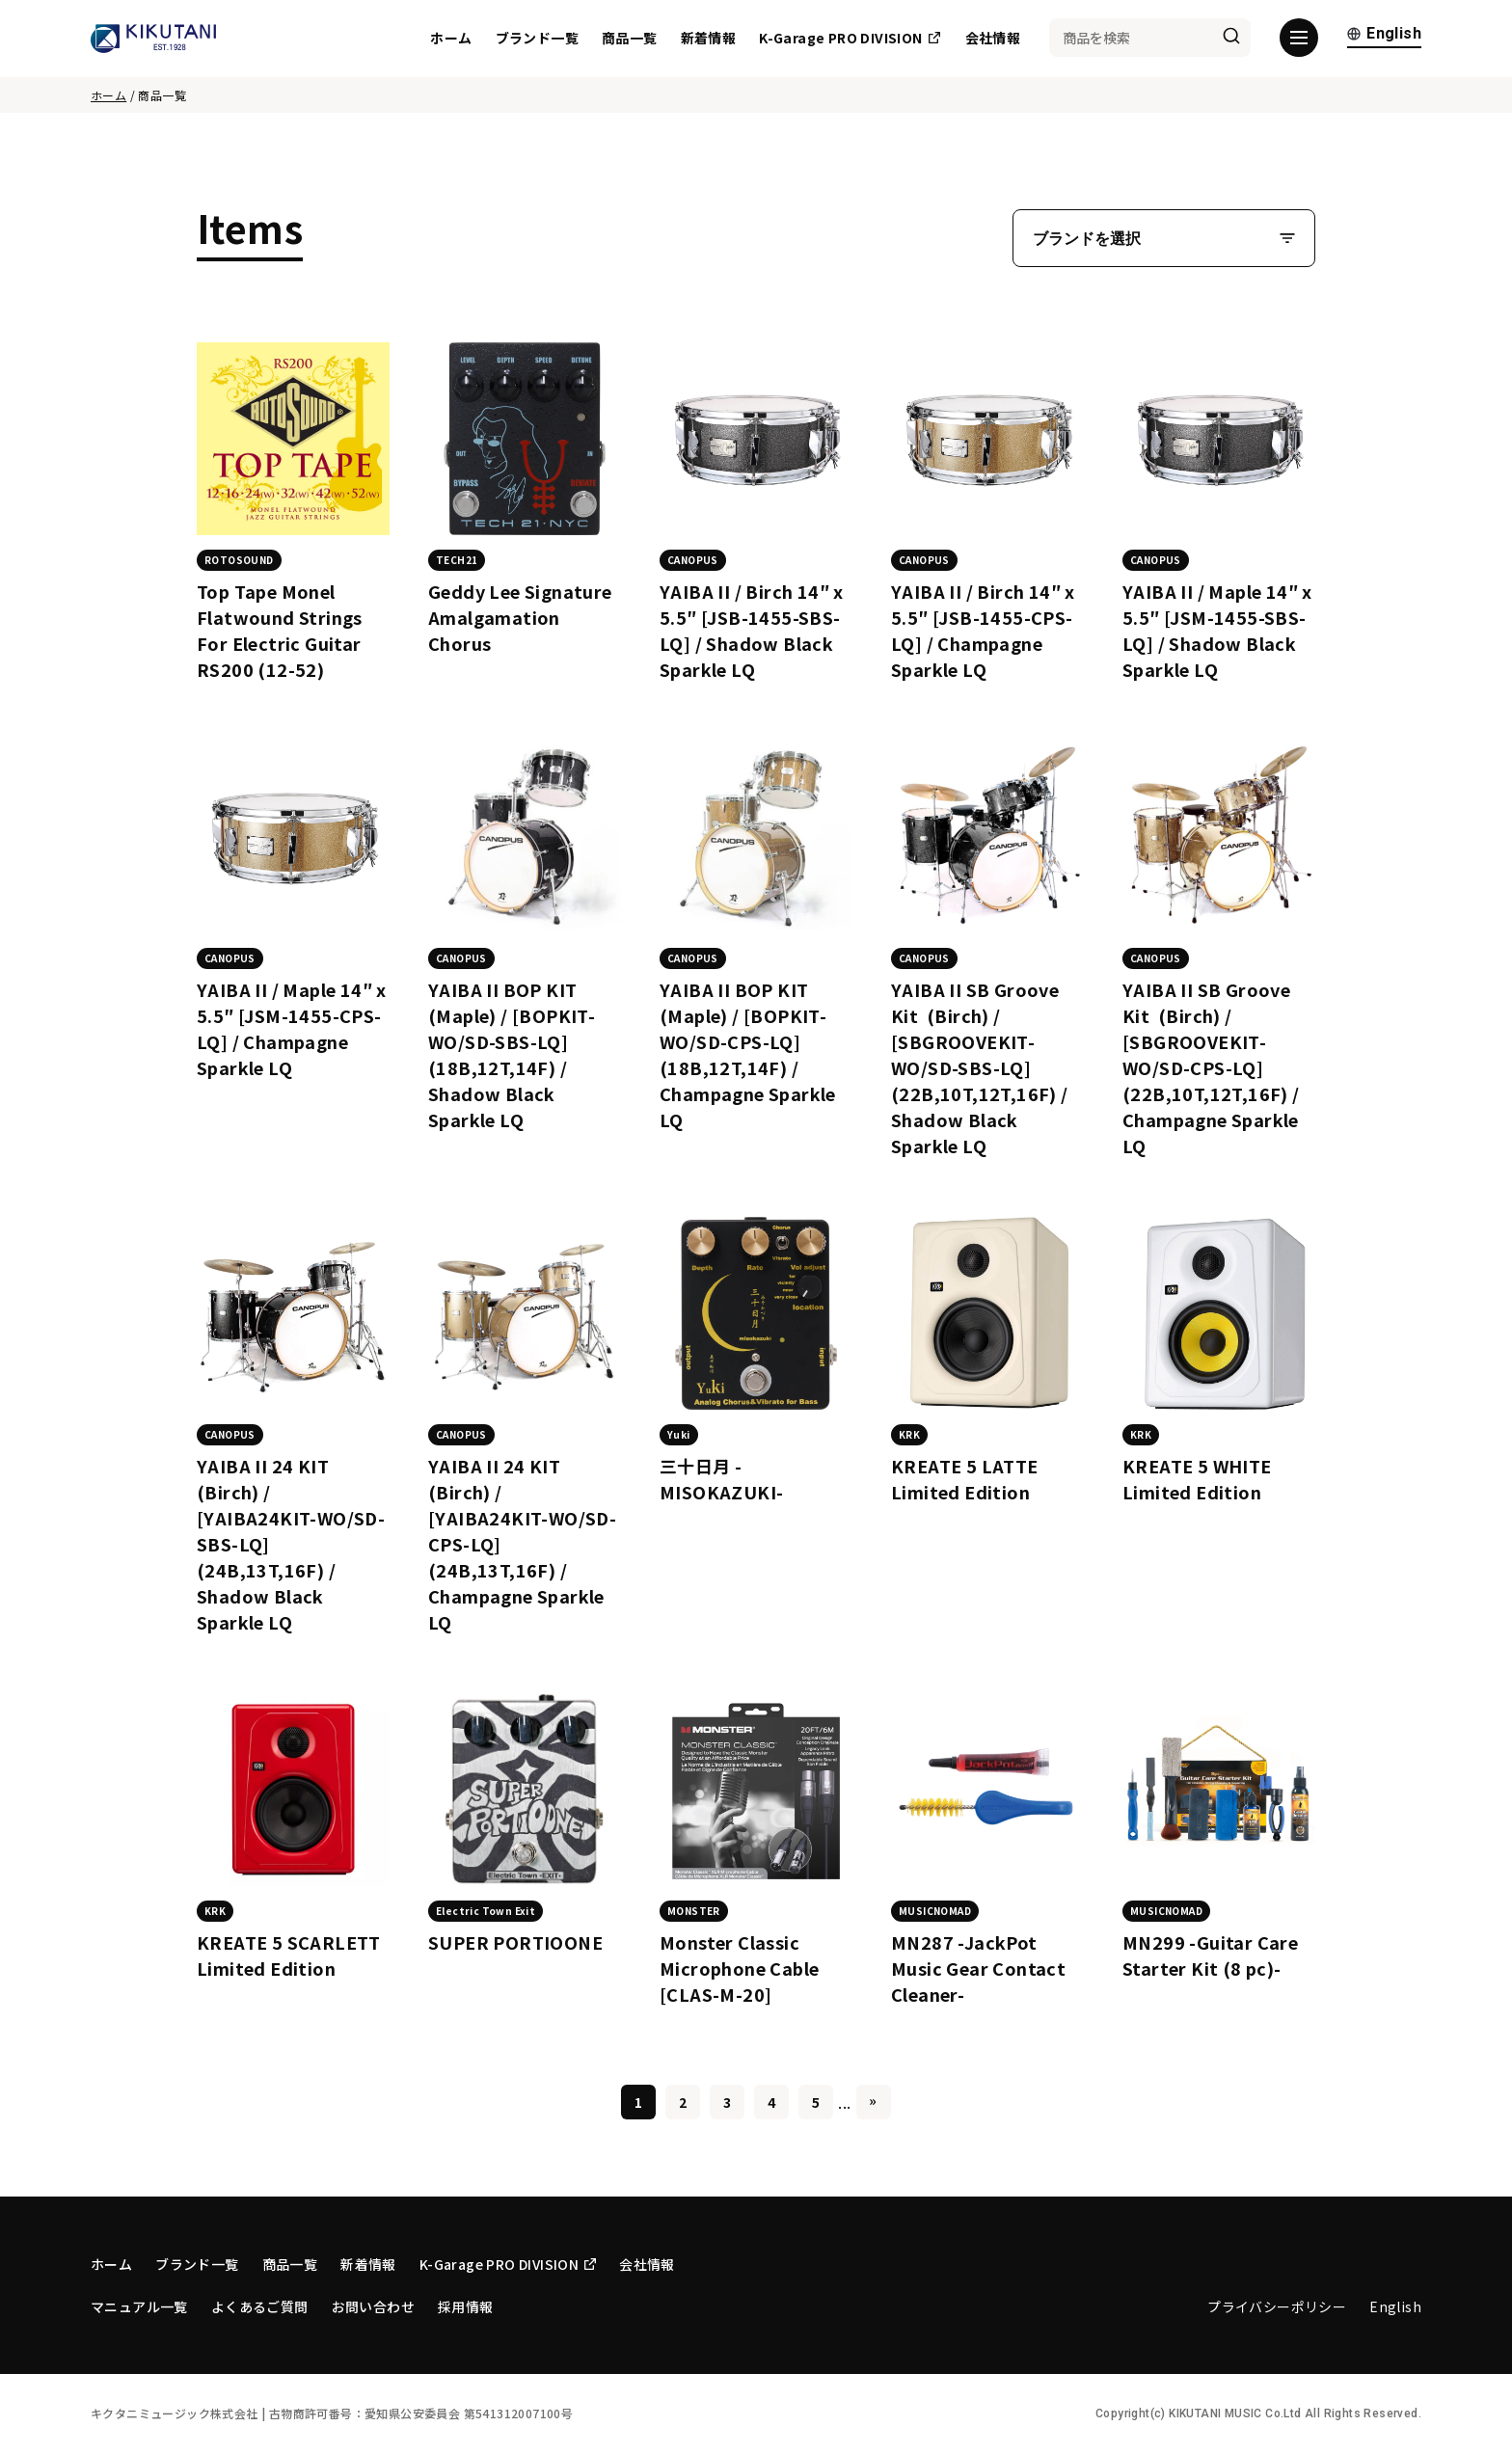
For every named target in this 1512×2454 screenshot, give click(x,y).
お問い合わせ (373, 2306)
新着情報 (709, 38)
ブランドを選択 (1087, 238)
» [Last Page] (873, 2100)
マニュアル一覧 (139, 2306)
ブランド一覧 (537, 38)
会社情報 (993, 38)
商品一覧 (630, 38)
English (1384, 36)
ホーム (451, 38)
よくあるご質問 (260, 2306)
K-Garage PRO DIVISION (850, 38)
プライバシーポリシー (1276, 2306)
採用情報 (466, 2306)
